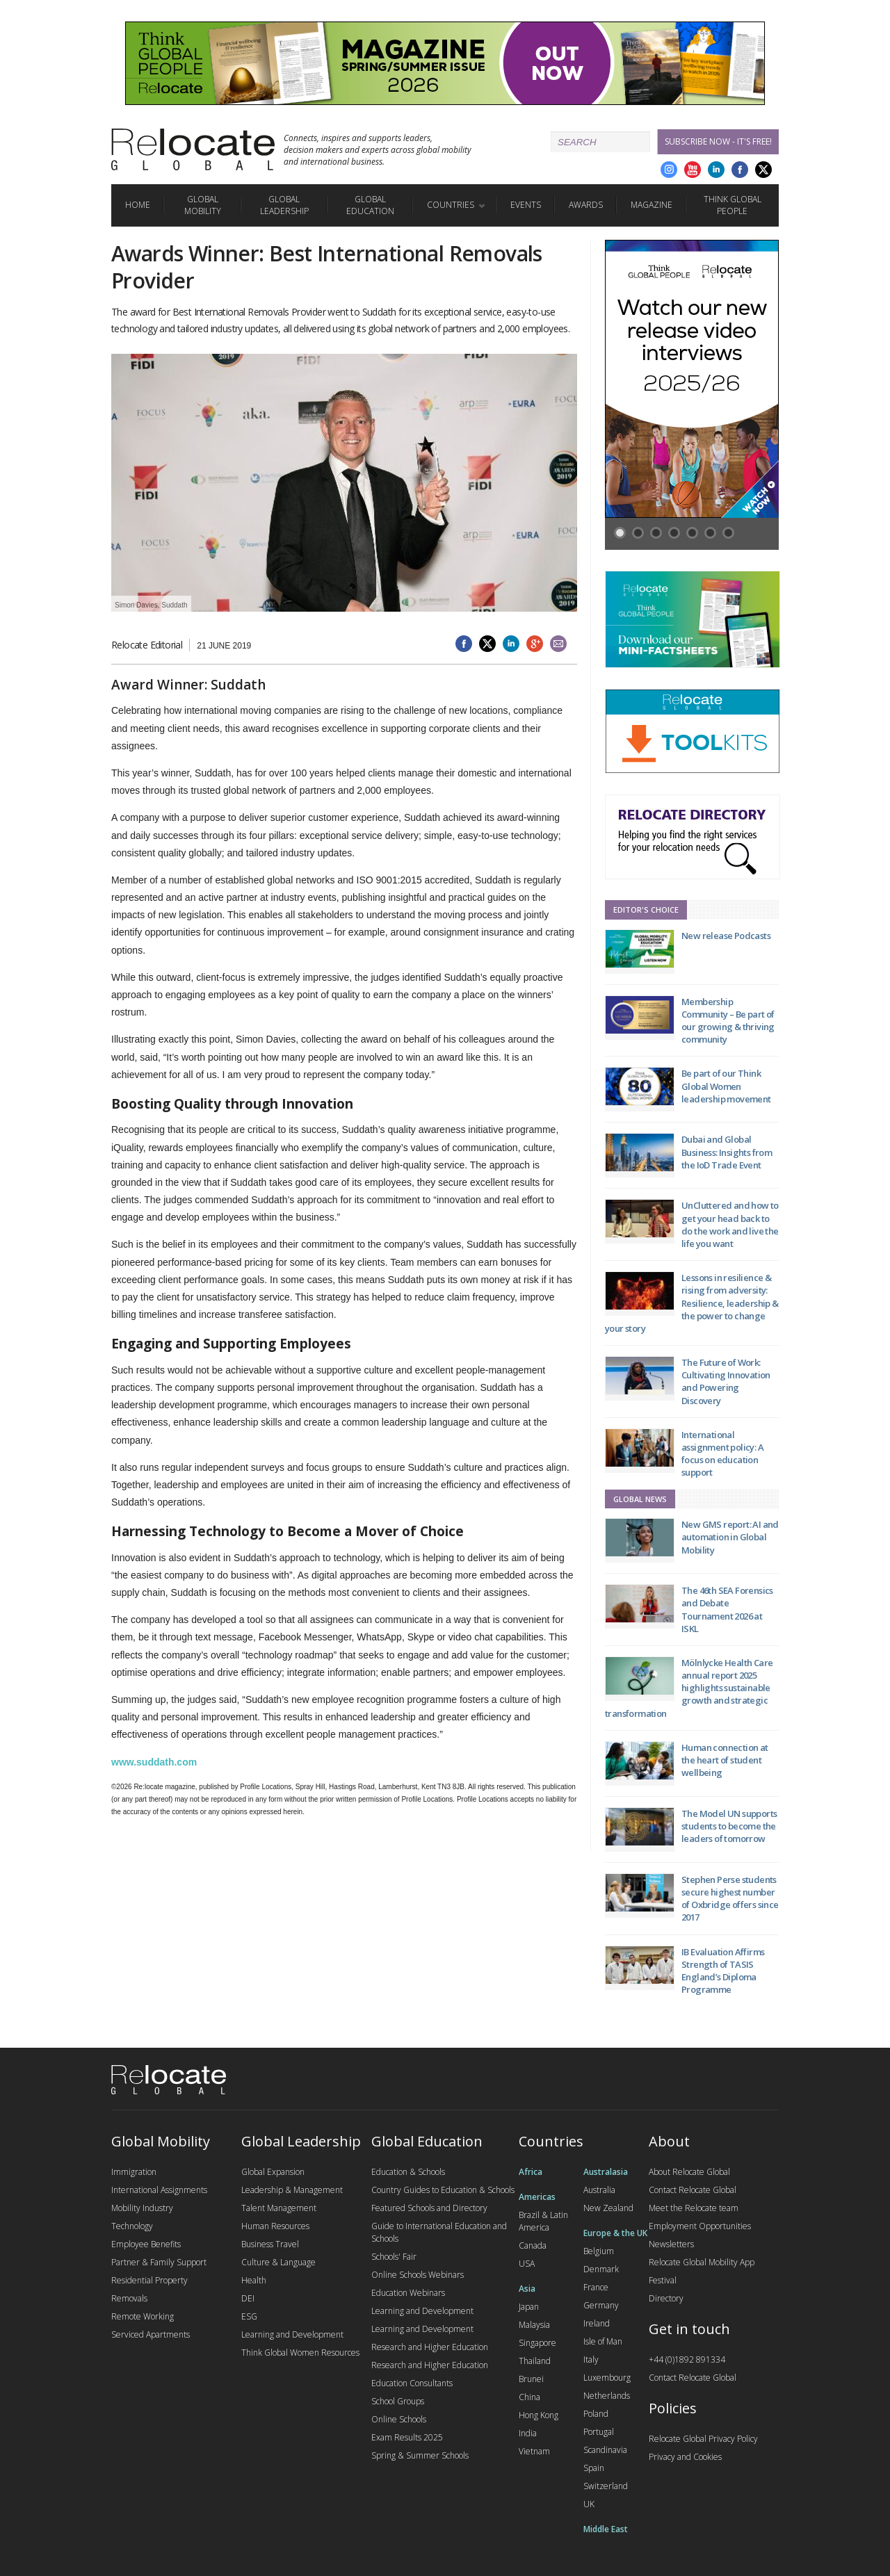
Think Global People (732, 205)
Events (525, 205)
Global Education (370, 205)
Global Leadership (284, 205)
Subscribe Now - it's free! (718, 141)
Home (137, 205)
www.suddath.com (154, 1762)
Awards (586, 205)
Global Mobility (202, 205)
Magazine (651, 205)
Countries (450, 205)
